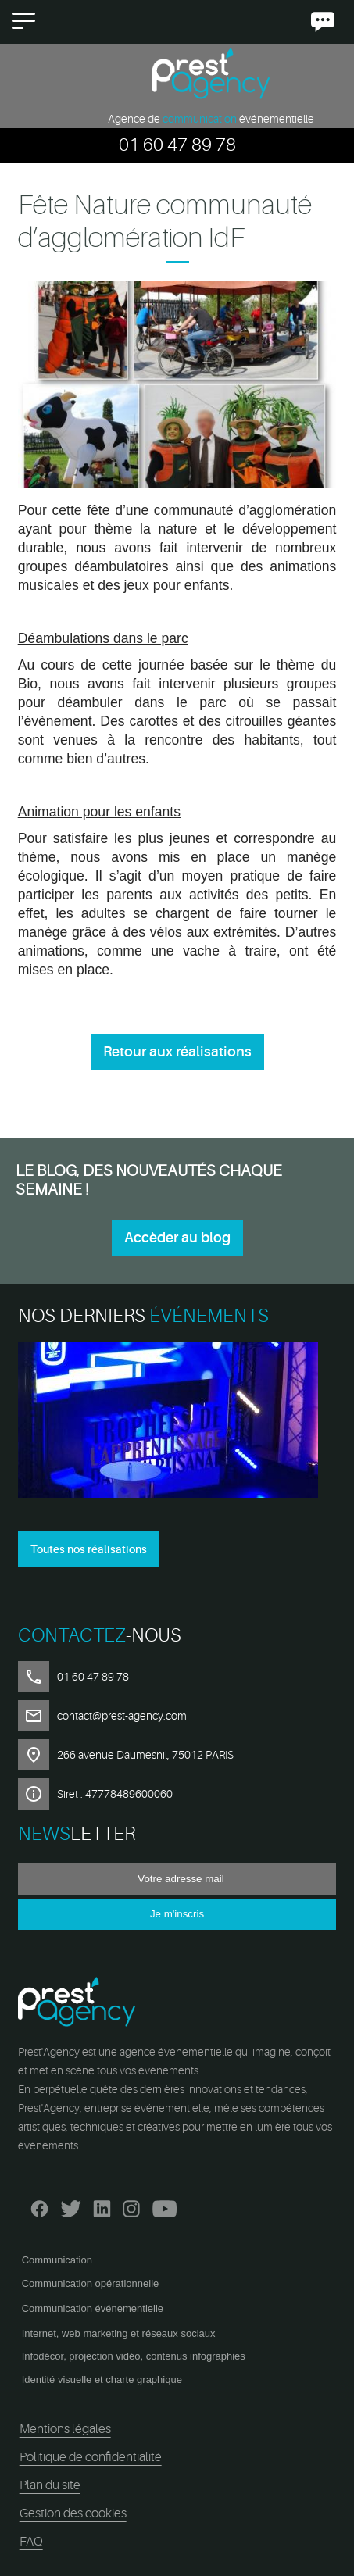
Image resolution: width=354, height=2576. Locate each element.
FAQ (31, 2542)
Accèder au (177, 1237)
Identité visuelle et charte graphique (102, 2379)
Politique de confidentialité (91, 2457)
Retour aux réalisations (177, 1051)
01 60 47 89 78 (177, 144)
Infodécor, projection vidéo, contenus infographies (133, 2356)
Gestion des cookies (73, 2513)
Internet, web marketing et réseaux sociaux (119, 2333)
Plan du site (50, 2485)
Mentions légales (65, 2429)
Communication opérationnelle (90, 2283)
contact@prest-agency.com (122, 1716)
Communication (57, 2260)
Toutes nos (88, 1549)
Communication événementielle (92, 2308)
